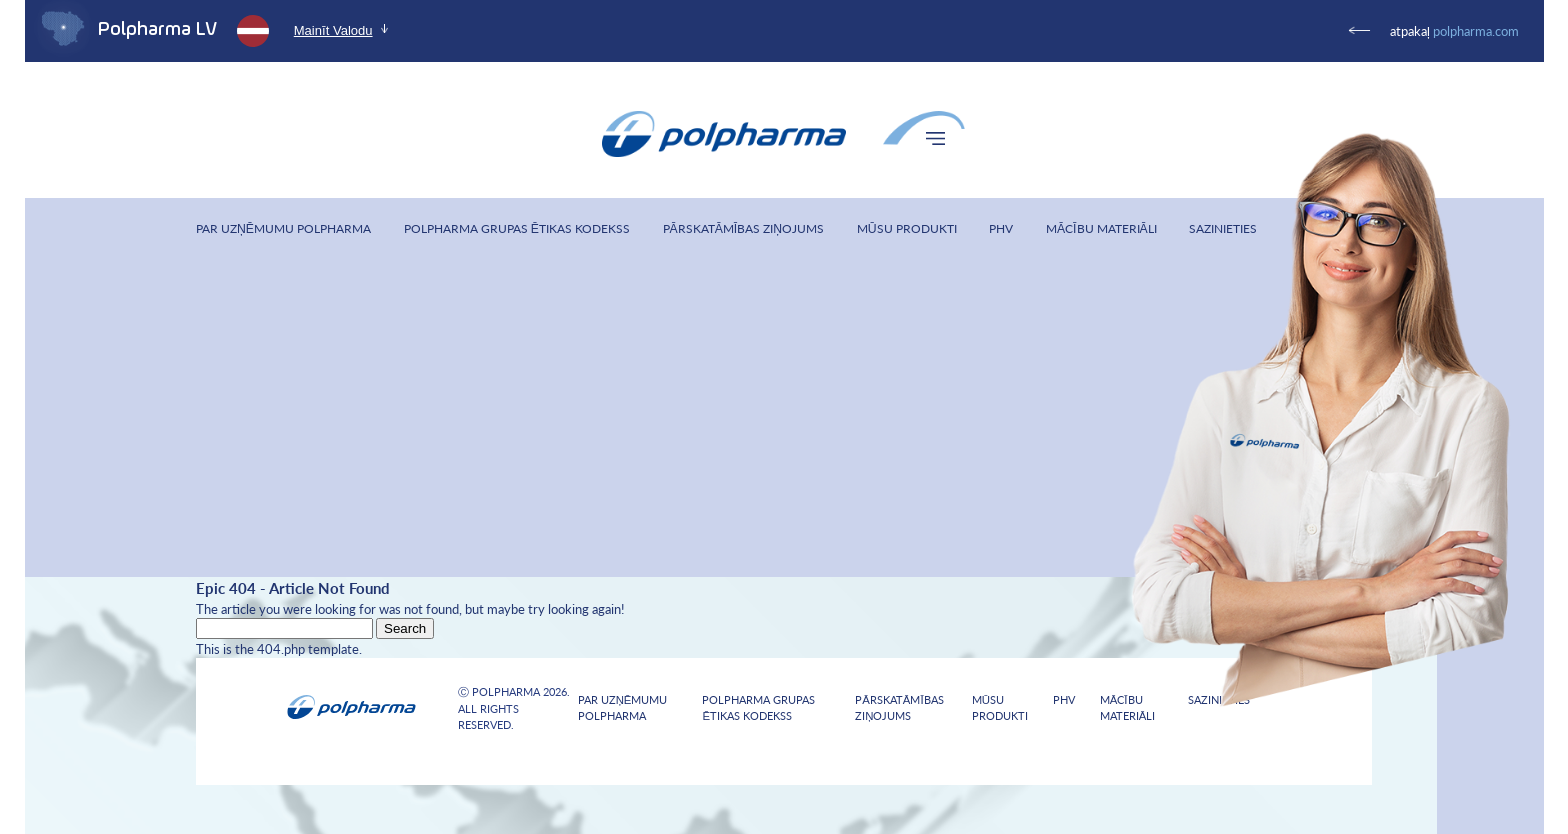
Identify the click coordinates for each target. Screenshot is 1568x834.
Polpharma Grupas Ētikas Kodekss (517, 228)
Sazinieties (1223, 228)
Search (405, 628)
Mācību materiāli (1101, 228)
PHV (1001, 228)
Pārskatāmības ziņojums (744, 228)
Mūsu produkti (907, 228)
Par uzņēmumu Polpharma (283, 228)
